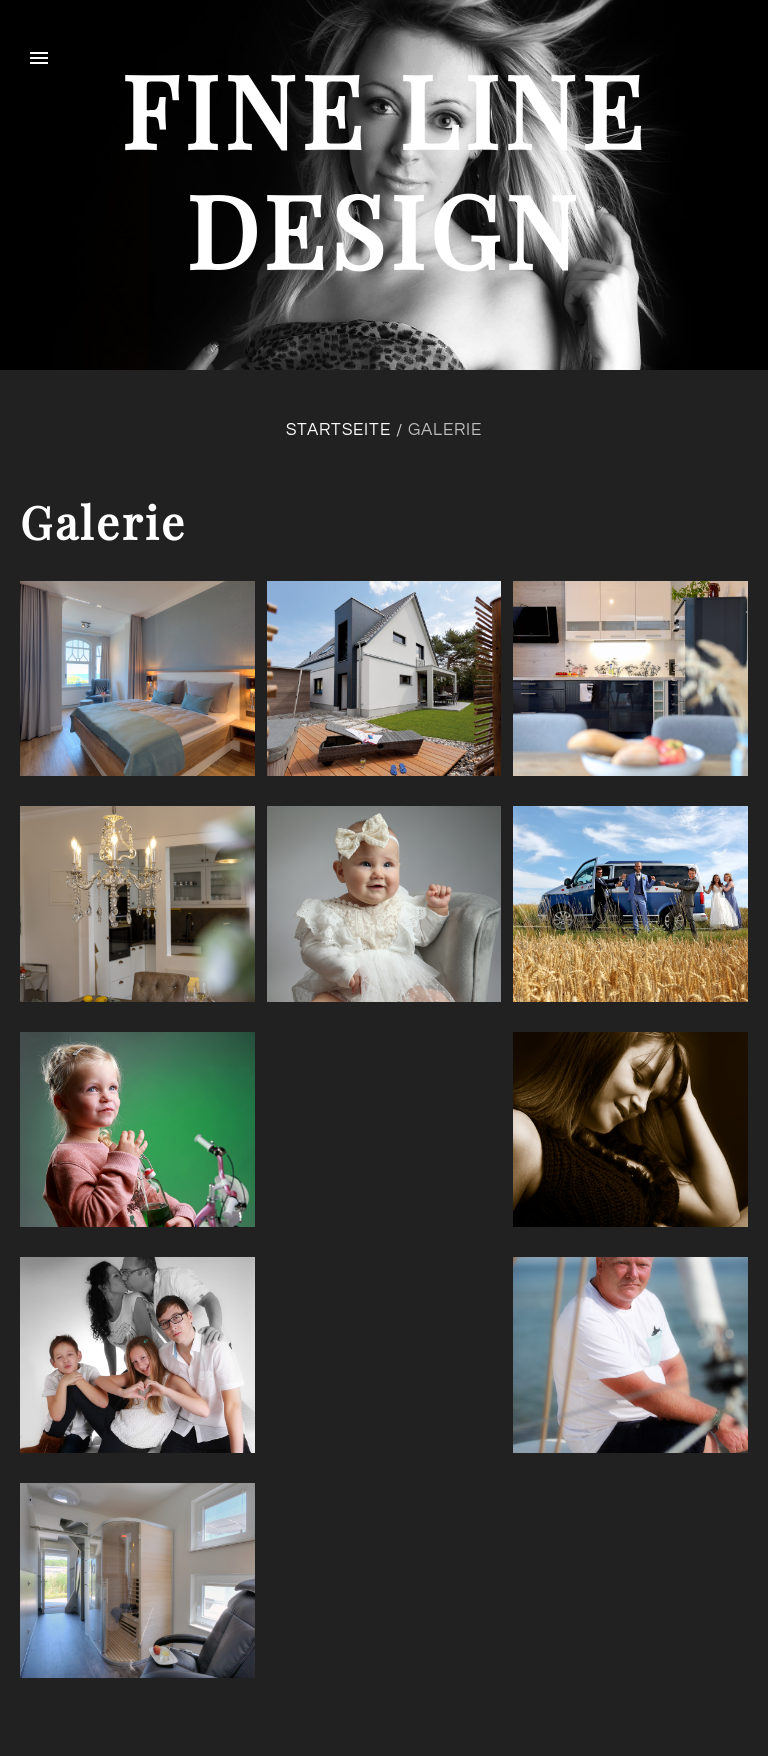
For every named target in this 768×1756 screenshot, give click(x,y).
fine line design (384, 168)
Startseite (338, 430)
